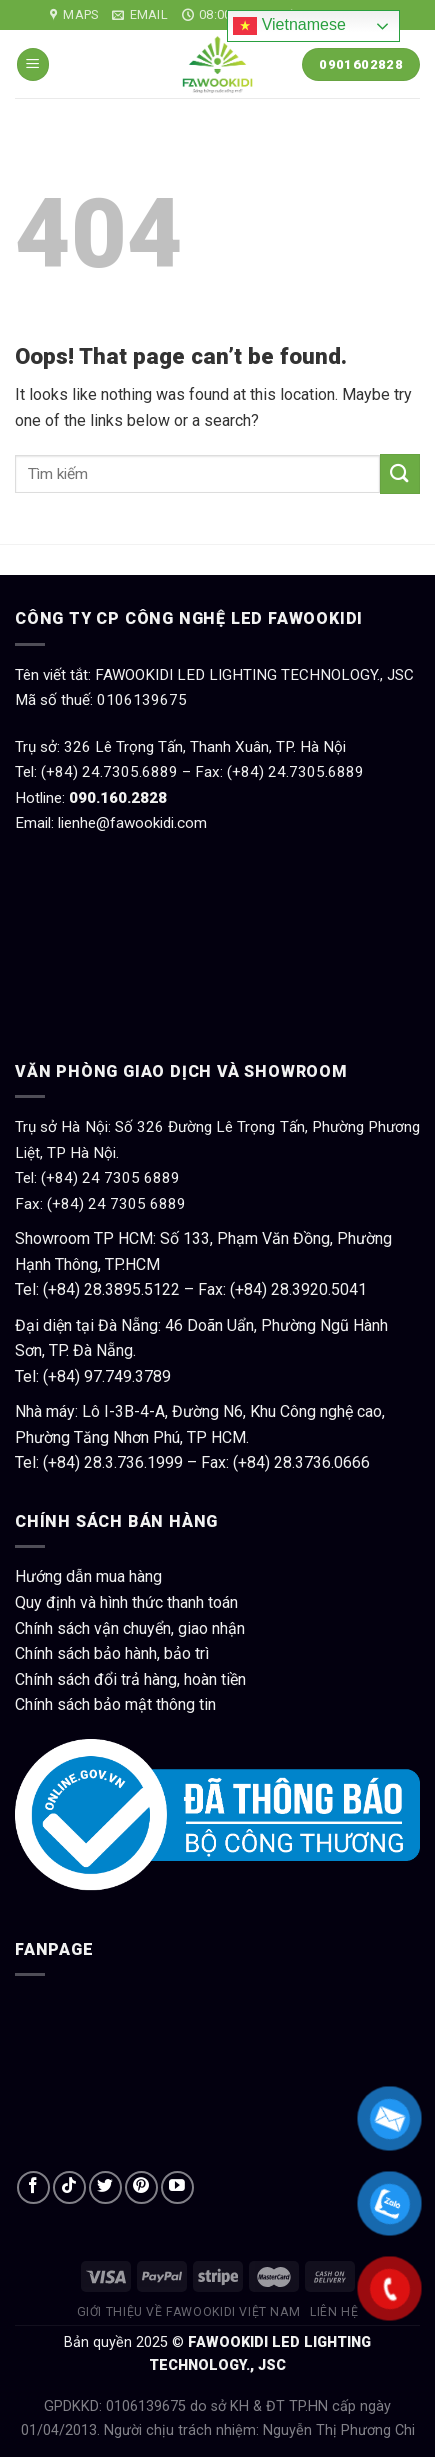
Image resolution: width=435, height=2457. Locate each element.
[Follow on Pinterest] (141, 2187)
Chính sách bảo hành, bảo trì (112, 1653)
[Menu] (33, 64)
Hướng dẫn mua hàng (88, 1576)
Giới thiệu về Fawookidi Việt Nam (189, 2312)
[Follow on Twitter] (105, 2187)
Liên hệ (334, 2312)
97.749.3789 (127, 1376)
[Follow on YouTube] (177, 2187)
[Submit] (400, 473)
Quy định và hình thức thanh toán (126, 1602)
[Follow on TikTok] (69, 2187)
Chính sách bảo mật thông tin (115, 1704)
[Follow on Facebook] (33, 2187)
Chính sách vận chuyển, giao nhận (130, 1628)
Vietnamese (289, 26)
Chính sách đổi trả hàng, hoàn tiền (130, 1679)
